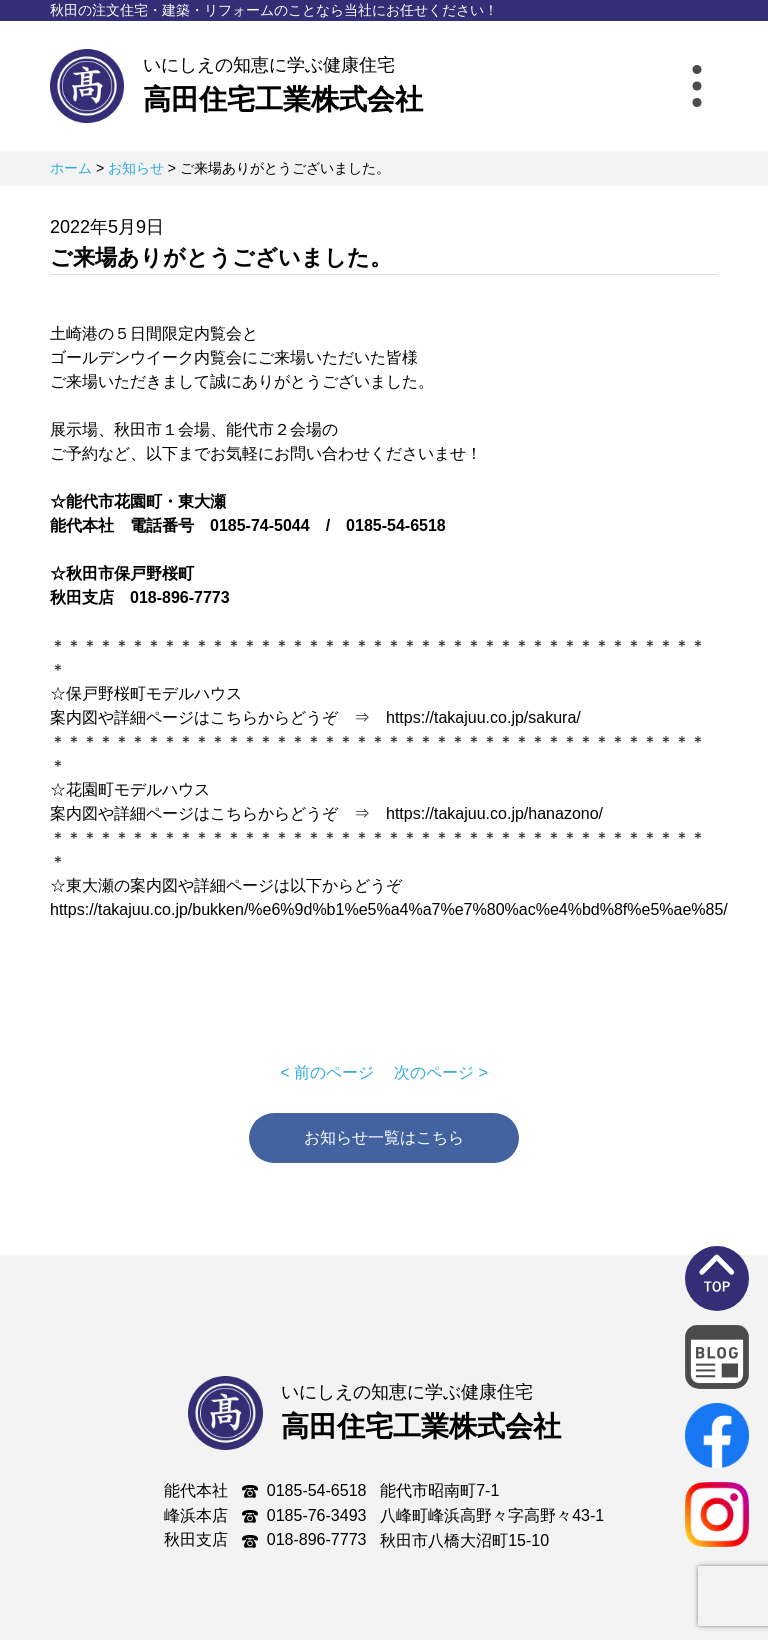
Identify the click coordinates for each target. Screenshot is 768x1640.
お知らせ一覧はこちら (384, 1137)
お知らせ (136, 168)
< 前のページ (327, 1072)
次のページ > (441, 1072)
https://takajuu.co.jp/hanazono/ (494, 813)
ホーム (71, 168)
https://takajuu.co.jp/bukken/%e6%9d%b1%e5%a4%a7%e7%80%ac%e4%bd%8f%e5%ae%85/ (389, 909)
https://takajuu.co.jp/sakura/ (483, 717)
